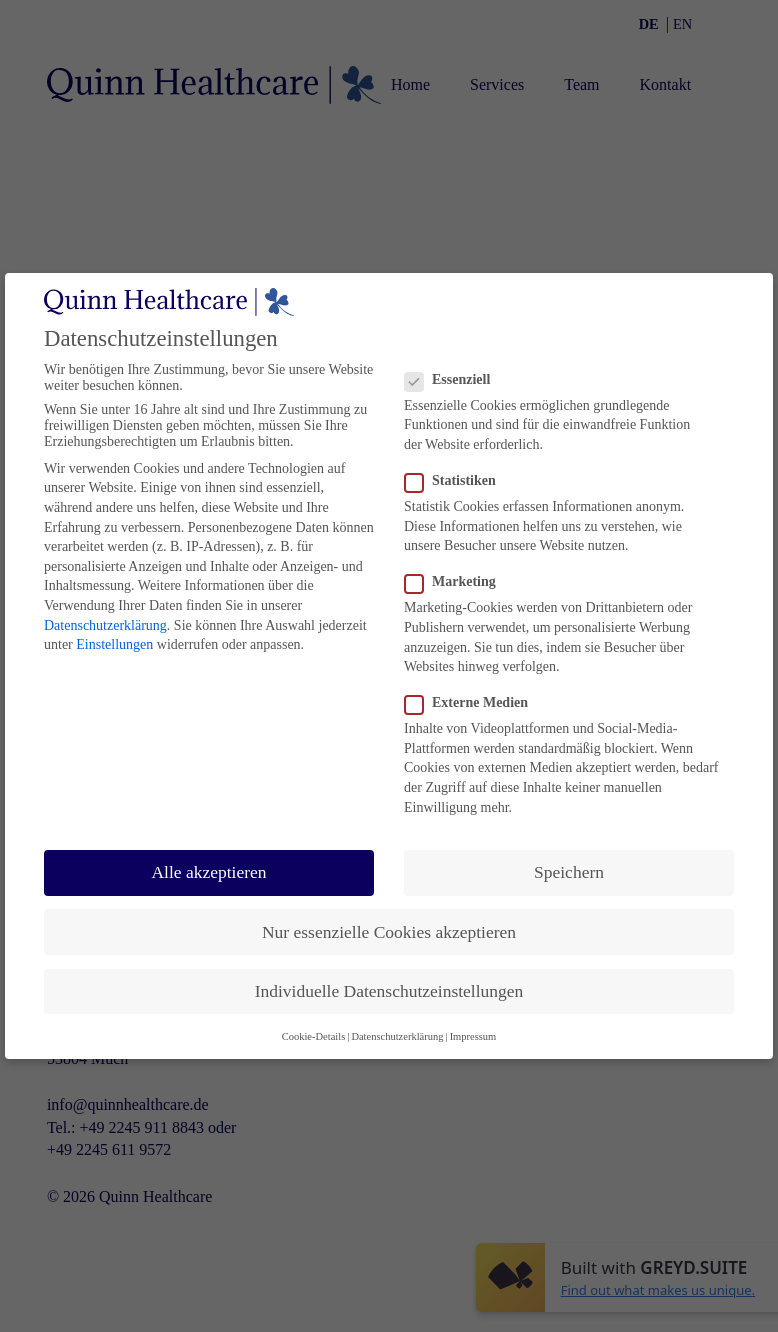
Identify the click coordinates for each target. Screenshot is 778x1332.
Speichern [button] (569, 872)
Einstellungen (114, 644)
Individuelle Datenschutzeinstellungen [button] (389, 991)
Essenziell (452, 380)
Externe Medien (471, 703)
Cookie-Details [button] (314, 1036)
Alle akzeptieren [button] (208, 872)
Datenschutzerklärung (105, 625)
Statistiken (455, 481)
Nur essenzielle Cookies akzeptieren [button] (389, 932)
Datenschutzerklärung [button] (397, 1036)
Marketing (455, 582)
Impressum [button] (473, 1036)
